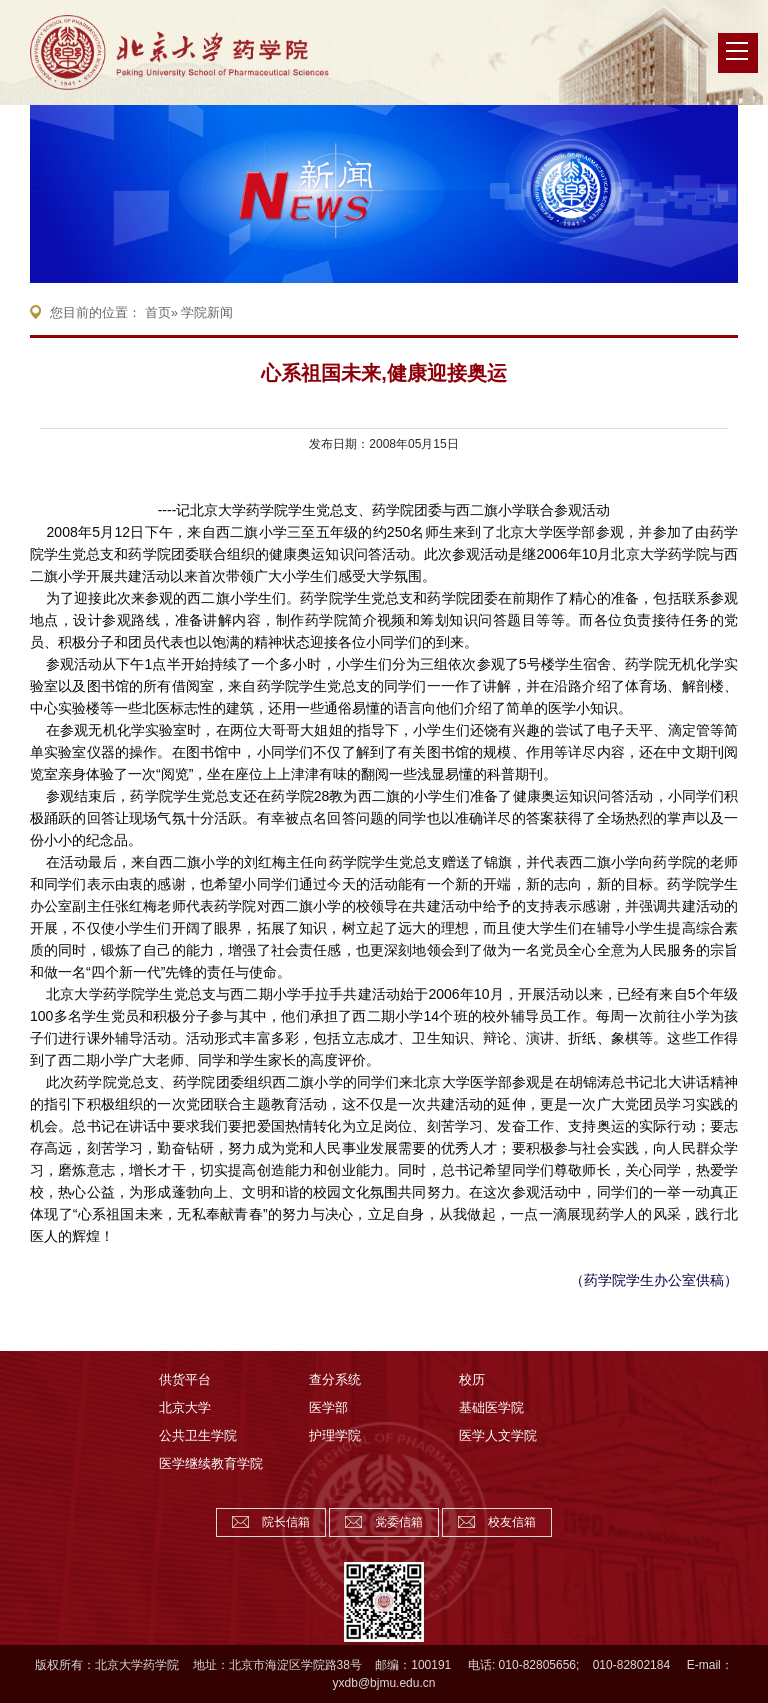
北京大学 (185, 1407)
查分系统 (335, 1379)
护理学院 (335, 1435)
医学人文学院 (498, 1435)
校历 (472, 1379)
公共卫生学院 (198, 1435)
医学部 (328, 1407)
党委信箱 (399, 1522)
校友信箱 (512, 1522)
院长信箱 (286, 1522)
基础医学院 (491, 1407)
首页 (158, 312)
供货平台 (185, 1379)
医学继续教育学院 (211, 1463)
